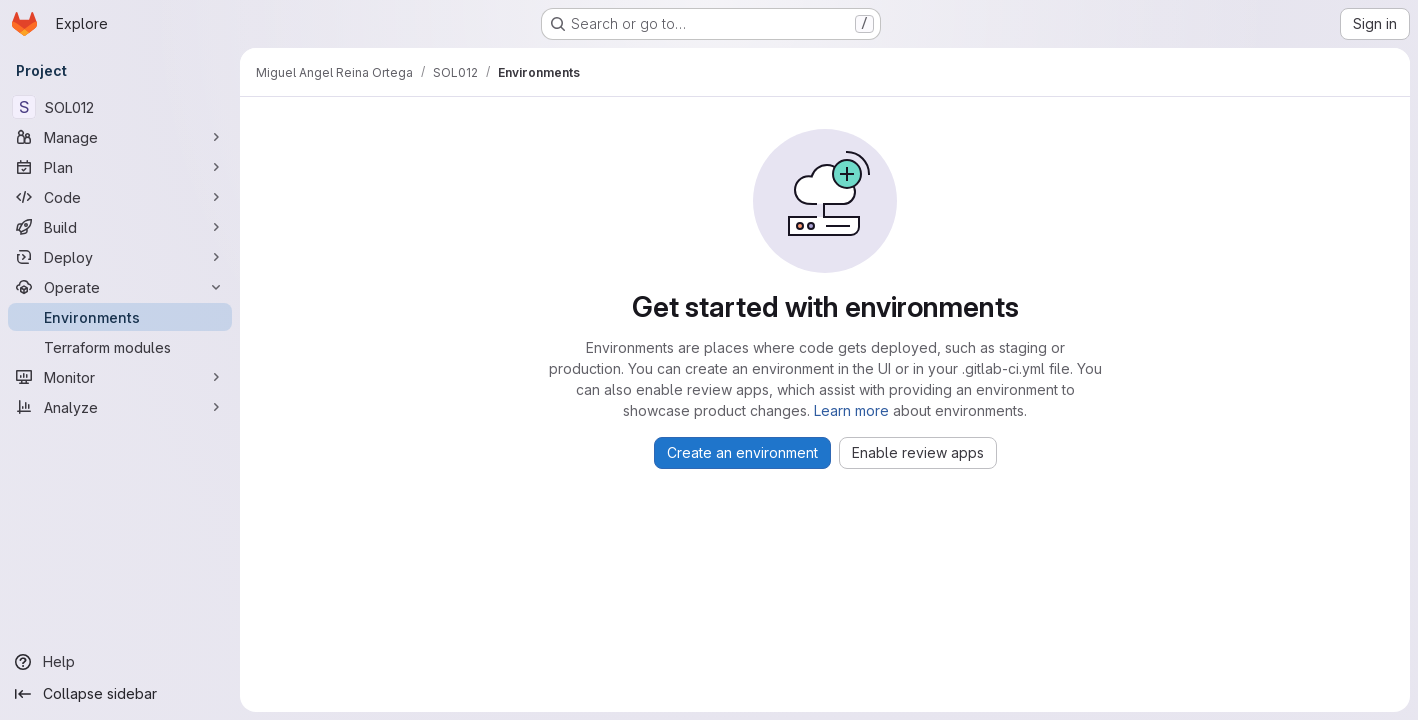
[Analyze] (120, 407)
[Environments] (120, 317)
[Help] (120, 662)
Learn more (851, 410)
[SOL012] (120, 107)
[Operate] (120, 287)
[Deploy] (120, 257)
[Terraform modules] (120, 347)
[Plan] (120, 167)
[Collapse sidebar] (120, 694)
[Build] (120, 227)
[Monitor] (120, 377)
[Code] (120, 197)
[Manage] (120, 137)
